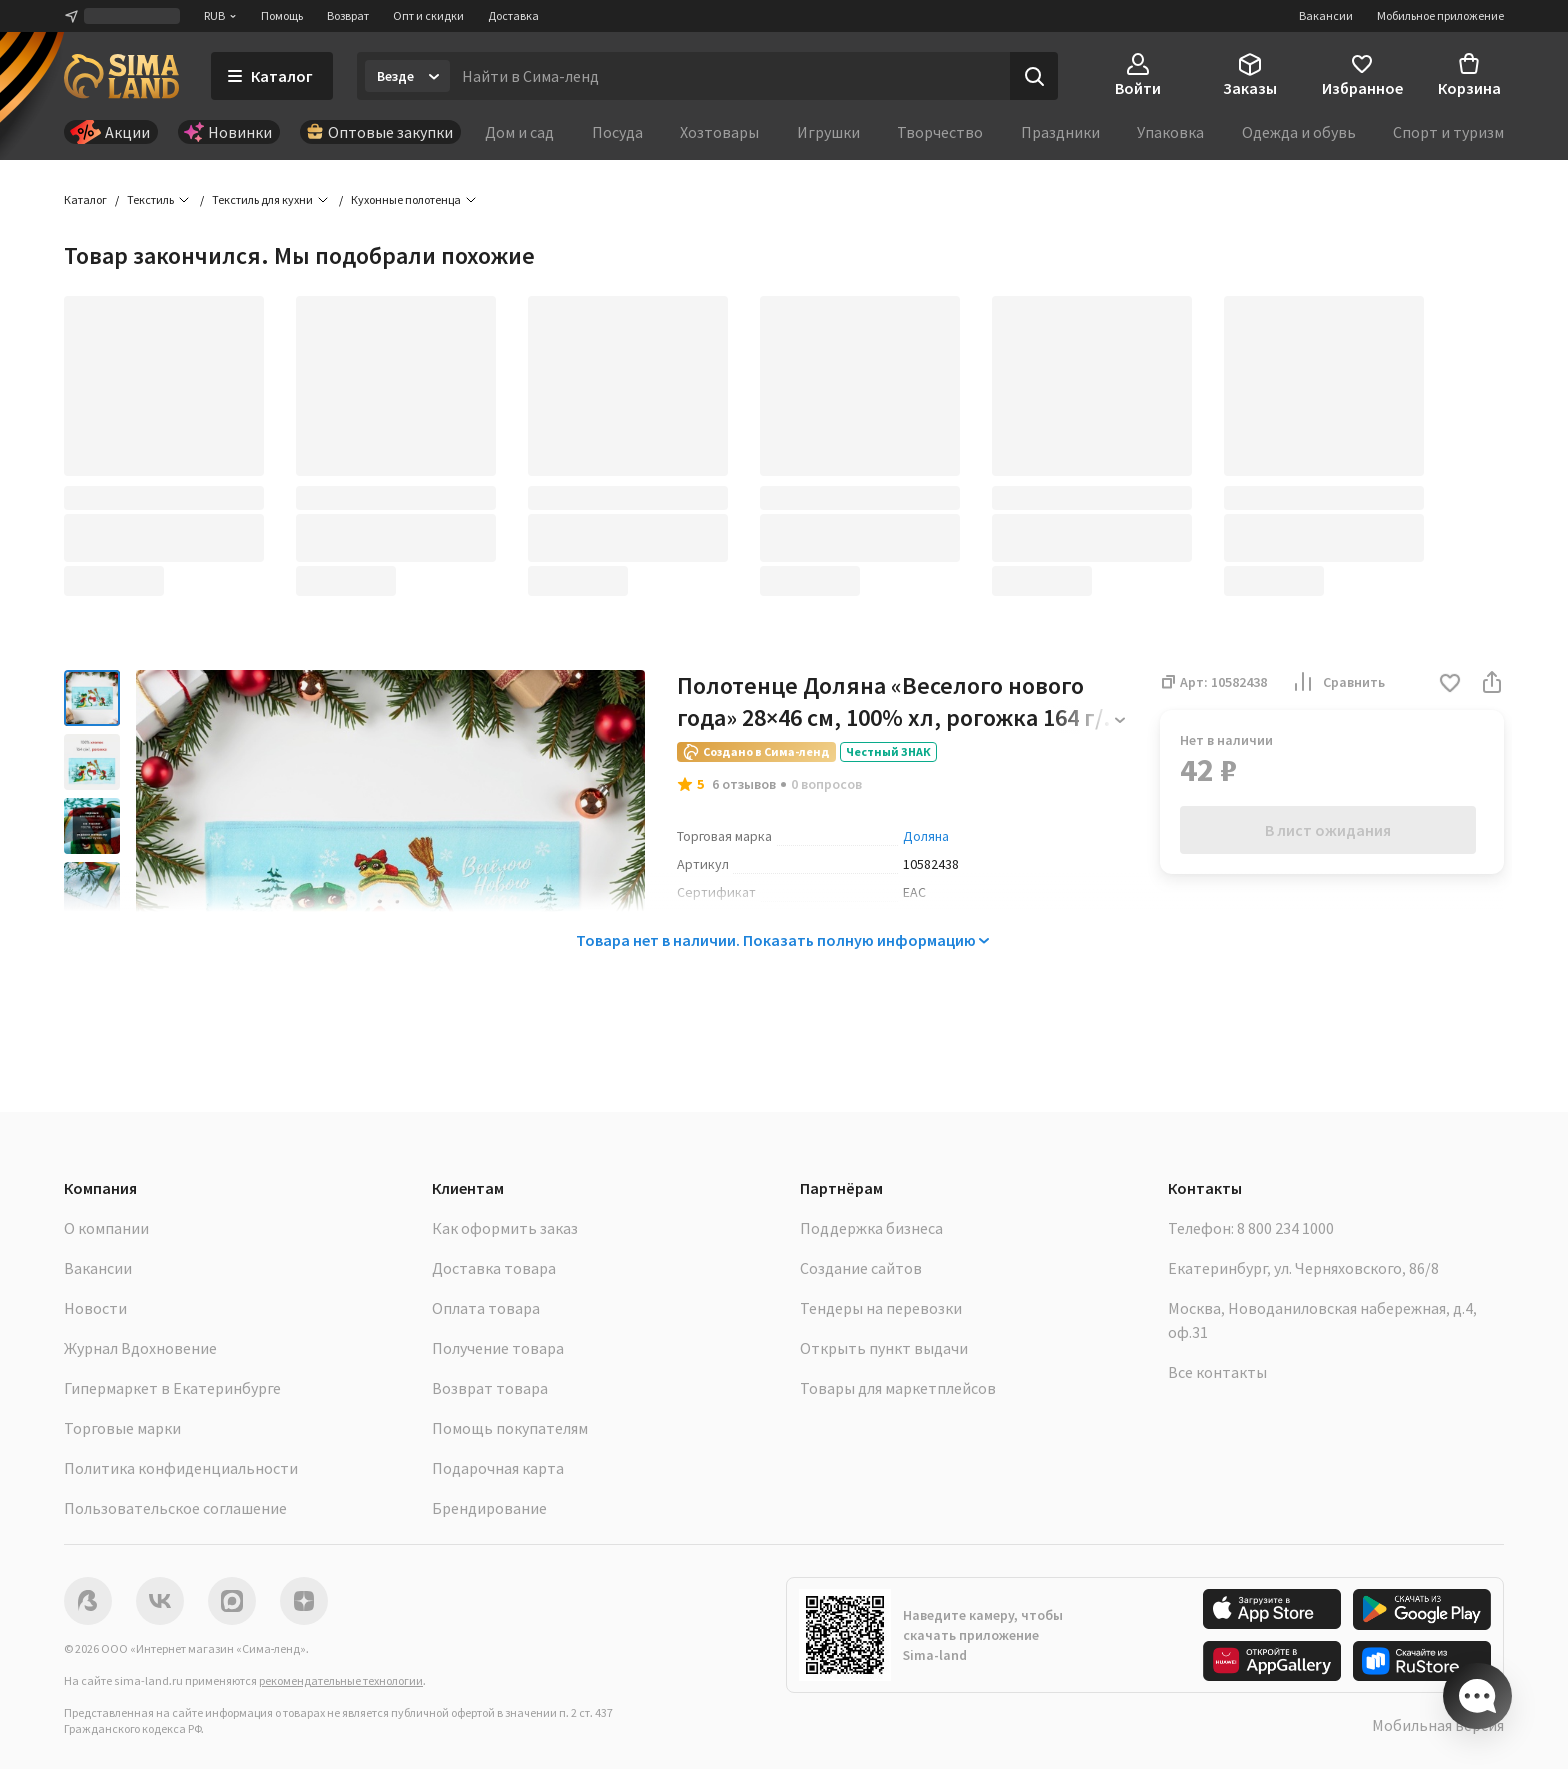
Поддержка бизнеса (871, 1228)
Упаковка (1170, 132)
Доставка (513, 15)
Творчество (940, 132)
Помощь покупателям (510, 1428)
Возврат (348, 15)
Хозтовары (719, 132)
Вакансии (1326, 15)
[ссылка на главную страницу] (121, 76)
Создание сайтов (861, 1268)
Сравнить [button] (1338, 682)
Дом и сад (519, 132)
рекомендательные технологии (341, 1680)
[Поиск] (1034, 76)
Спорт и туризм (1448, 132)
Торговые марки (122, 1428)
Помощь (282, 15)
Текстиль (150, 199)
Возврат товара (490, 1388)
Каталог (85, 199)
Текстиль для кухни (262, 199)
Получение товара (498, 1348)
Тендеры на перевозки (881, 1308)
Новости (95, 1308)
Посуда (617, 132)
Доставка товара (494, 1268)
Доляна (926, 836)
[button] (1450, 684)
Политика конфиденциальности (181, 1468)
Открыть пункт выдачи (884, 1348)
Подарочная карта (498, 1468)
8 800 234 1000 (1285, 1228)
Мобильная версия (1438, 1725)
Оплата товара (486, 1308)
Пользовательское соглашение (175, 1508)
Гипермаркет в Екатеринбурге (172, 1388)
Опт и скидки (428, 15)
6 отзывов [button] (744, 784)
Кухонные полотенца (406, 199)
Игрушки (828, 132)
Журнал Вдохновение (140, 1348)
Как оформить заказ (505, 1228)
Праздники (1060, 132)
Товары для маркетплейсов (898, 1388)
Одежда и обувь (1299, 132)
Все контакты (1217, 1372)
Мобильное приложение (1440, 15)
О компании (106, 1228)
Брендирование (489, 1508)
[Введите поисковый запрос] (730, 76)
